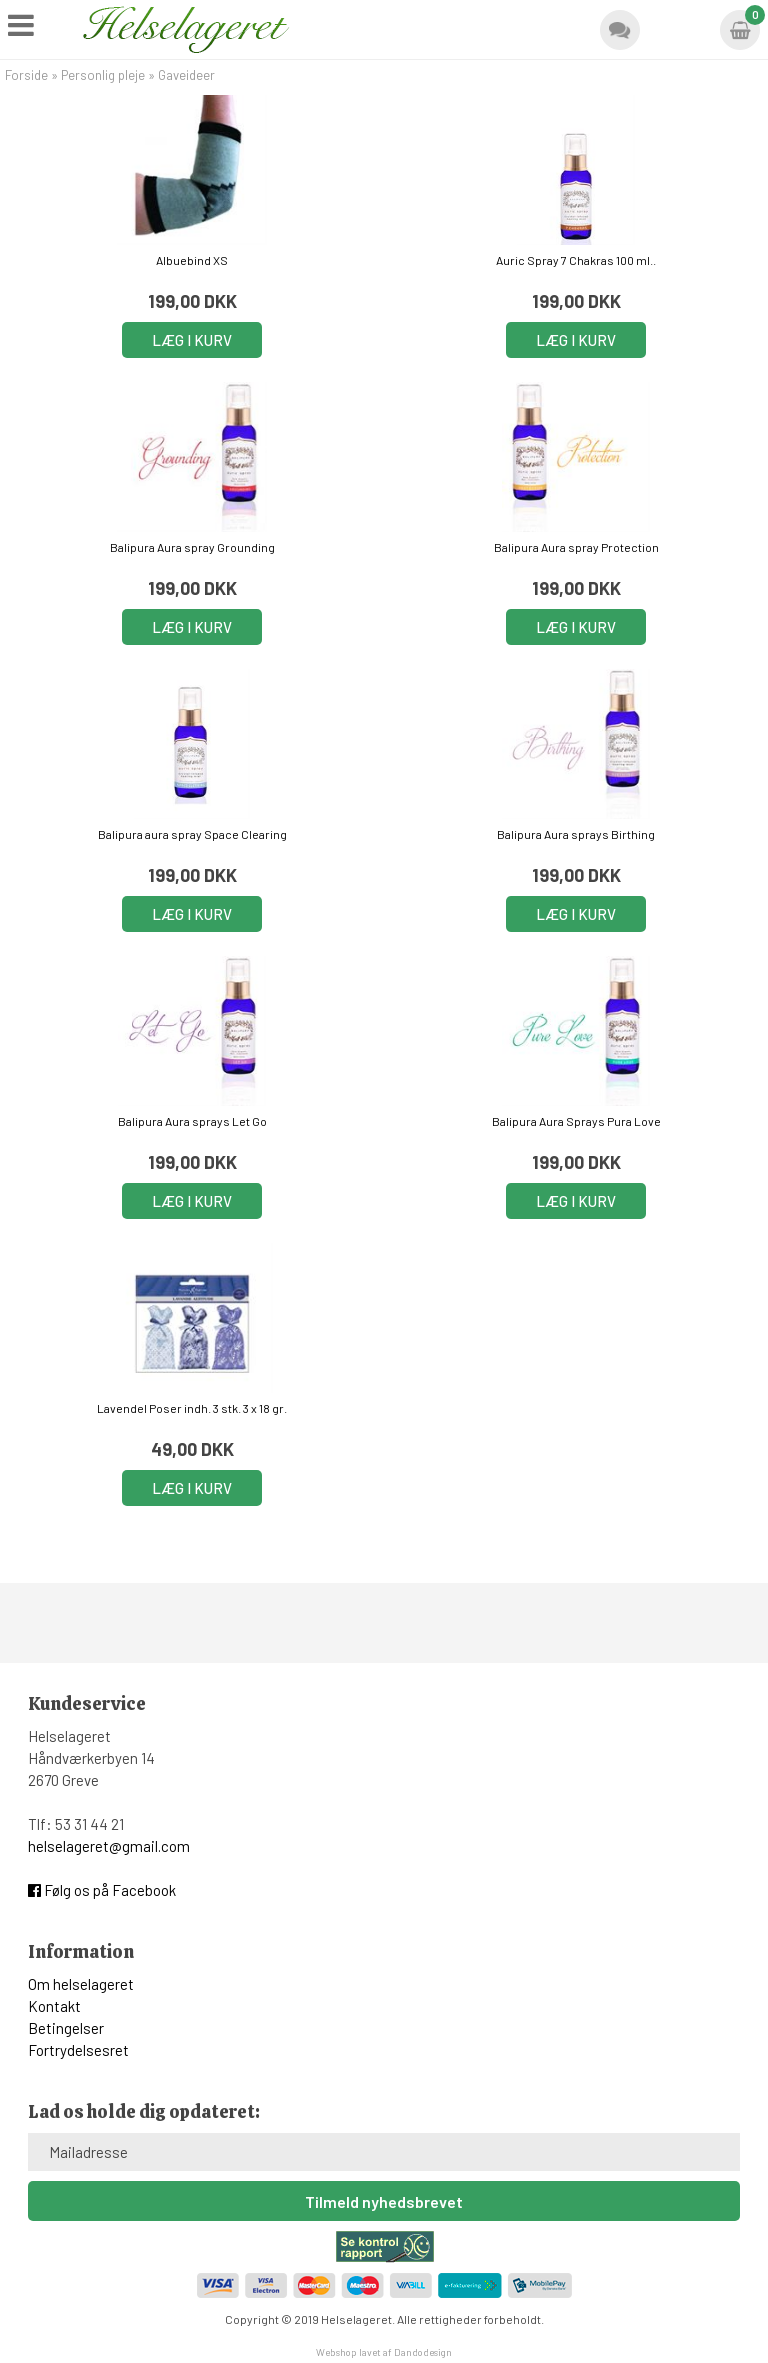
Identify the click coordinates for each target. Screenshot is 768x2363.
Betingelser (66, 2028)
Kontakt (54, 2006)
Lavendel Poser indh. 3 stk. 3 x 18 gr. (192, 1408)
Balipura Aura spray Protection (576, 547)
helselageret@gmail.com (109, 1846)
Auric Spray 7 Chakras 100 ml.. (576, 260)
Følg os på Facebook (102, 1890)
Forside (26, 75)
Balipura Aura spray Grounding (192, 547)
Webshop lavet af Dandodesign (384, 2352)
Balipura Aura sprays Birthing (576, 834)
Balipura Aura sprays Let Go (192, 1121)
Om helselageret (81, 1984)
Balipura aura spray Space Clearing (192, 834)
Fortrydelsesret (78, 2050)
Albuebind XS (192, 260)
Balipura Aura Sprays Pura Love (576, 1121)
